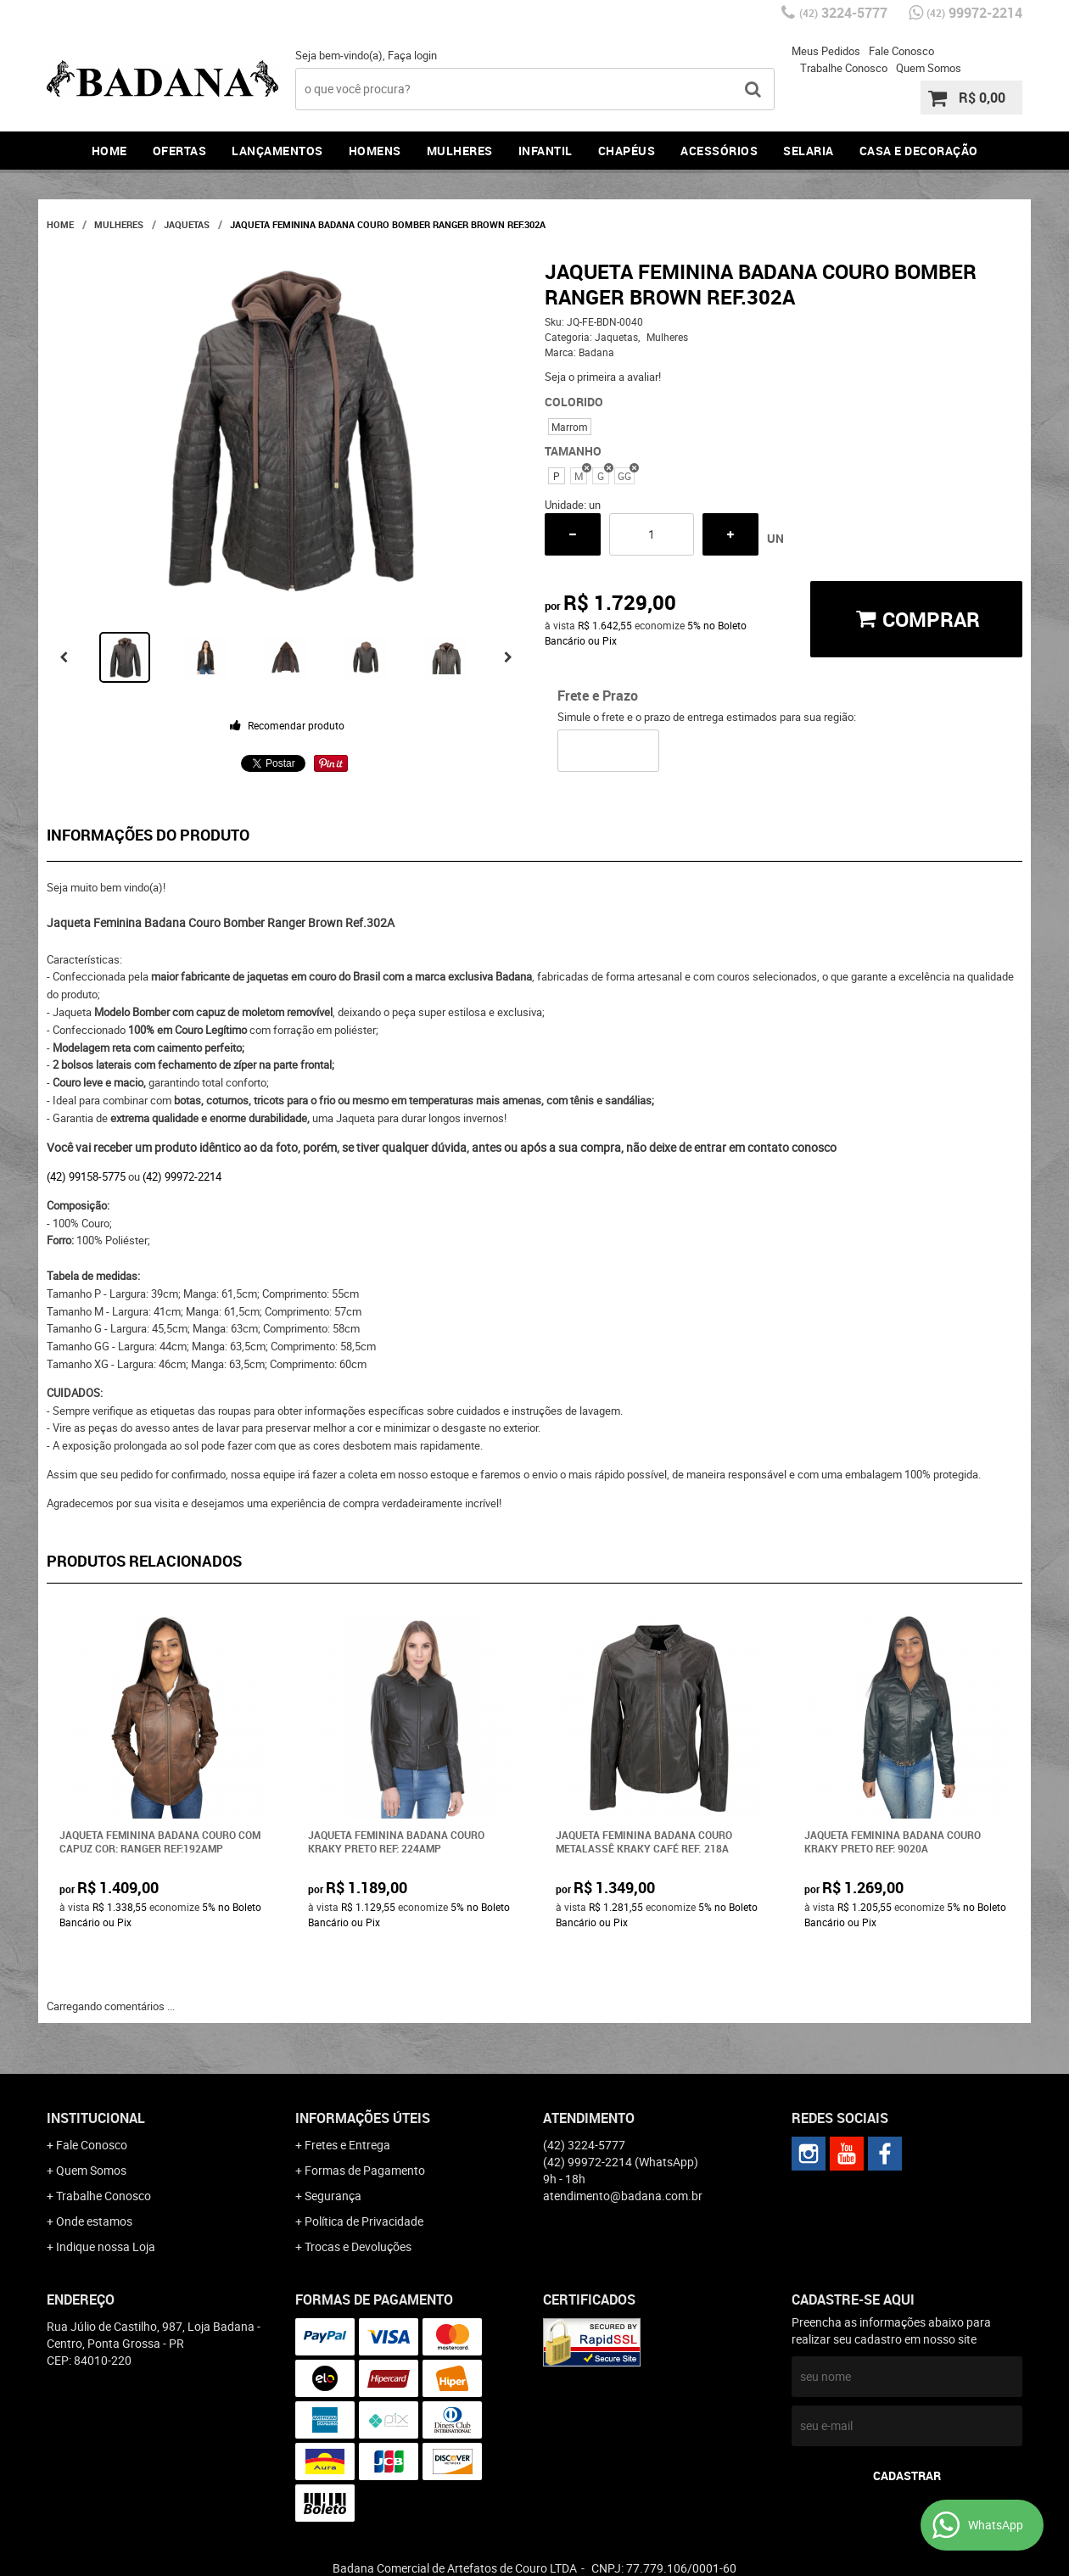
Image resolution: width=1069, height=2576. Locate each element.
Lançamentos (277, 150)
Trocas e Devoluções (358, 2246)
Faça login (412, 55)
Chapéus (627, 150)
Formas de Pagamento (365, 2170)
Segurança (333, 2196)
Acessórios (719, 150)
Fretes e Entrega (347, 2145)
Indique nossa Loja (105, 2246)
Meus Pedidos (826, 51)
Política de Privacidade (364, 2221)
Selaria (808, 150)
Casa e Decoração (918, 150)
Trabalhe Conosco (843, 67)
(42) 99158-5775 (86, 1176)
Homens (375, 150)
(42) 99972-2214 (182, 1176)
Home (109, 150)
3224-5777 (843, 12)
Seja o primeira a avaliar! (603, 376)
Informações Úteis (362, 2118)
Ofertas (180, 150)
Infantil (545, 150)
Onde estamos (94, 2221)
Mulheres (460, 150)
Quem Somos (928, 67)
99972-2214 (974, 12)
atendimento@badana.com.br (622, 2196)
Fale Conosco (901, 51)
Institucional (96, 2118)
